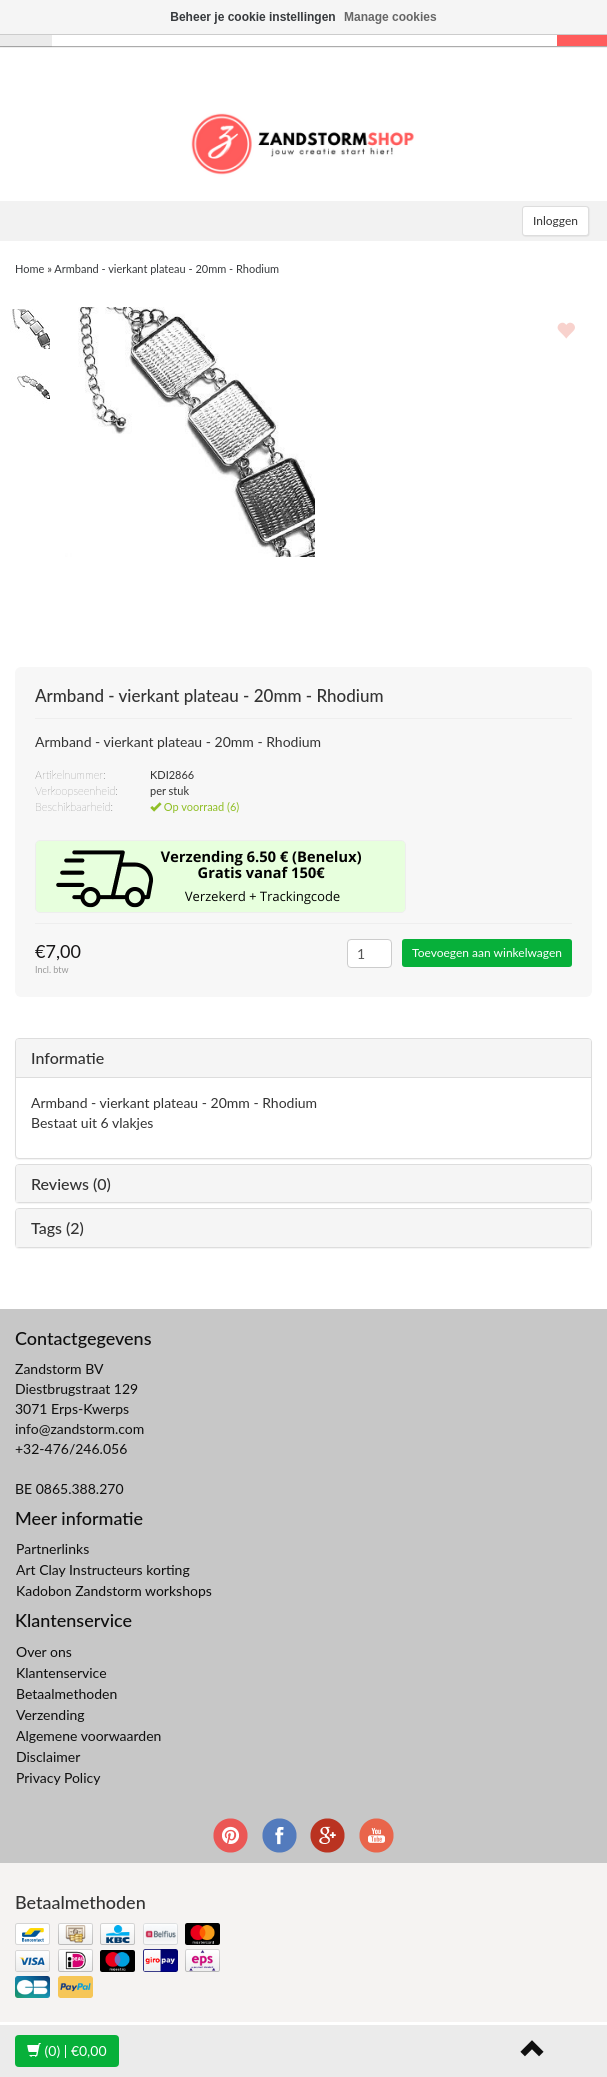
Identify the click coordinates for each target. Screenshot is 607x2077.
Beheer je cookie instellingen (252, 17)
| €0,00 (67, 2050)
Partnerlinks (52, 1548)
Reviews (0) (71, 1183)
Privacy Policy (58, 1777)
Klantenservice (61, 1672)
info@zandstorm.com (79, 1428)
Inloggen (555, 220)
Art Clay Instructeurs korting (103, 1569)
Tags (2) (57, 1227)
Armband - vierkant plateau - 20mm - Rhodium (166, 268)
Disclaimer (48, 1756)
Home (29, 268)
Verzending (50, 1714)
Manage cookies (390, 17)
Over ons (44, 1651)
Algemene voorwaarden (88, 1735)
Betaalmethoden (66, 1693)
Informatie (67, 1057)
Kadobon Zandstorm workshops (114, 1590)
